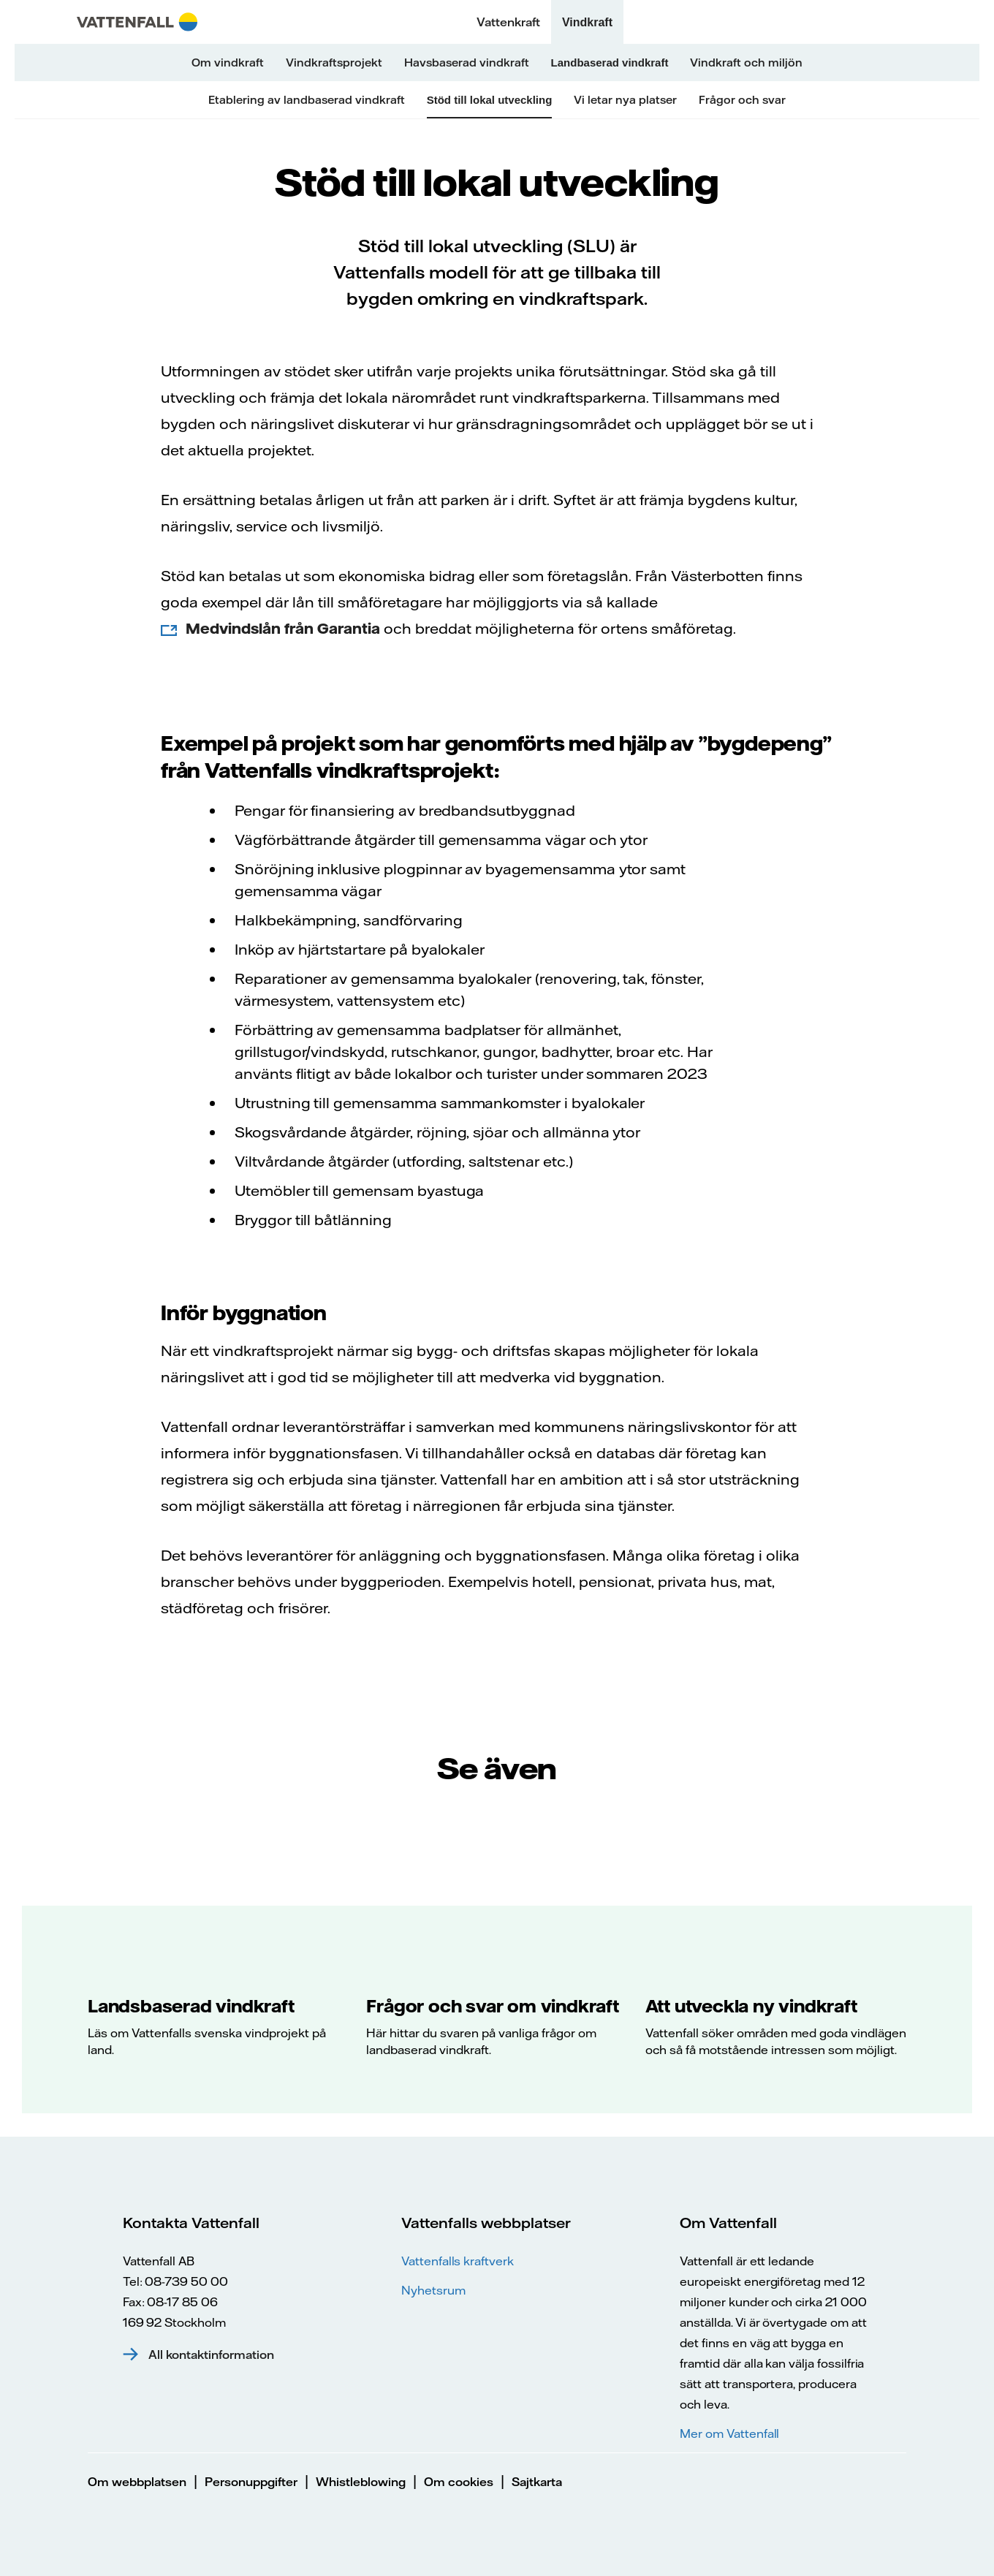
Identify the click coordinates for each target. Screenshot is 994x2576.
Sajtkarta (537, 2481)
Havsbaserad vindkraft (466, 62)
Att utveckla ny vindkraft (751, 2006)
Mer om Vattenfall (729, 2433)
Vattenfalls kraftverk (457, 2261)
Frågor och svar (742, 100)
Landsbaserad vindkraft (191, 2006)
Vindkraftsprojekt (334, 62)
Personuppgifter (251, 2481)
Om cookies (458, 2481)
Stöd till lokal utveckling (490, 100)
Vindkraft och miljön (746, 62)
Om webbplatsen (137, 2481)
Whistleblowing (361, 2481)
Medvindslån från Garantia (283, 628)
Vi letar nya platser (625, 100)
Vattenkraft (508, 22)
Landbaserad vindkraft (610, 62)
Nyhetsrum (433, 2290)
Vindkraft (587, 22)
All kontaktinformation (211, 2354)
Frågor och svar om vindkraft (492, 2006)
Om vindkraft (227, 62)
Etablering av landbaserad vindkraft (306, 100)
